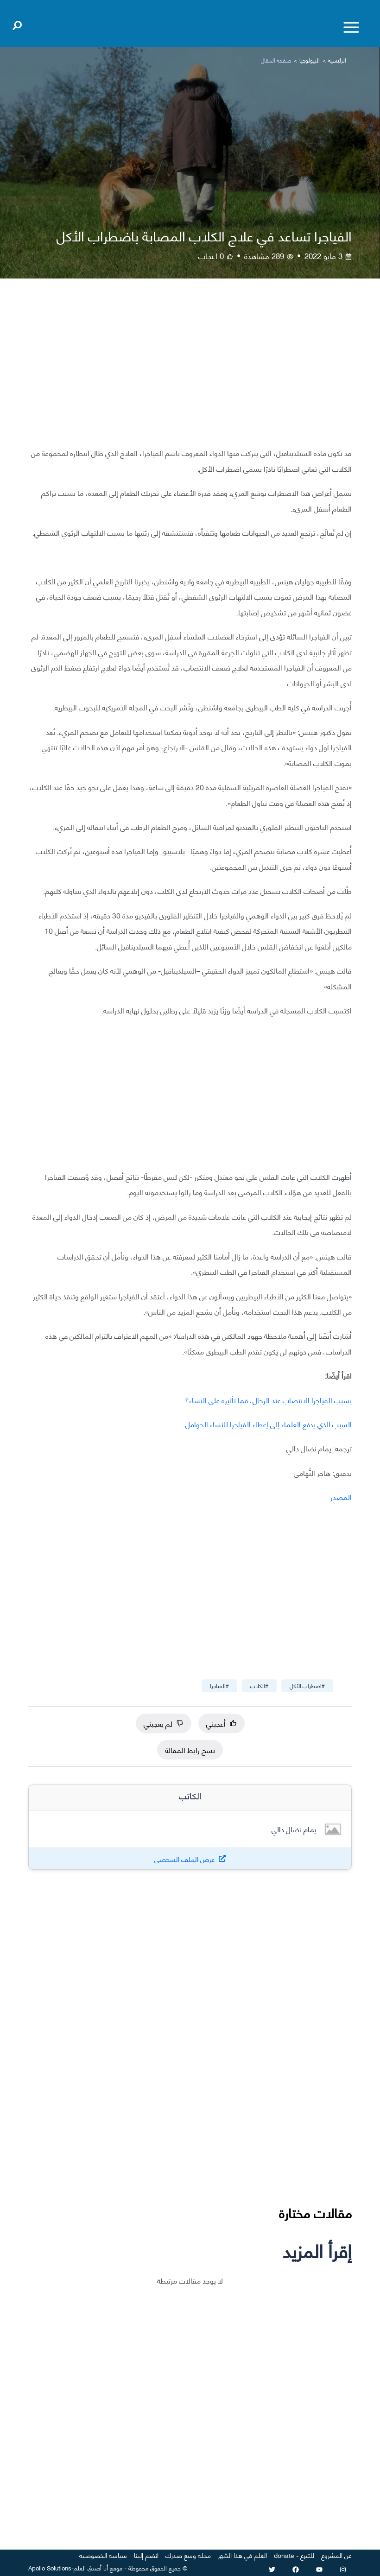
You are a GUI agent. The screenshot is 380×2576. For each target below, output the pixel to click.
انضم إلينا (146, 2555)
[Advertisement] (190, 370)
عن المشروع (336, 2555)
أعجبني (221, 1723)
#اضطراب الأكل (307, 1685)
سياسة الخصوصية (103, 2555)
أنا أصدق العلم (91, 2567)
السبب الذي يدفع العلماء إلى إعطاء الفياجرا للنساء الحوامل (268, 1423)
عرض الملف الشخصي (184, 1859)
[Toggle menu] (351, 27)
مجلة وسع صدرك (188, 2555)
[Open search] (17, 23)
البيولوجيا (309, 60)
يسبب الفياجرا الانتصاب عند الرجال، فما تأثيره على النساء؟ (268, 1399)
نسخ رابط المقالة (190, 1749)
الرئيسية (337, 60)
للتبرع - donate (294, 2555)
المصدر (341, 1496)
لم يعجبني (164, 1723)
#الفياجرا (219, 1685)
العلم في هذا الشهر (242, 2555)
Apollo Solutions (49, 2567)
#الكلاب (259, 1685)
